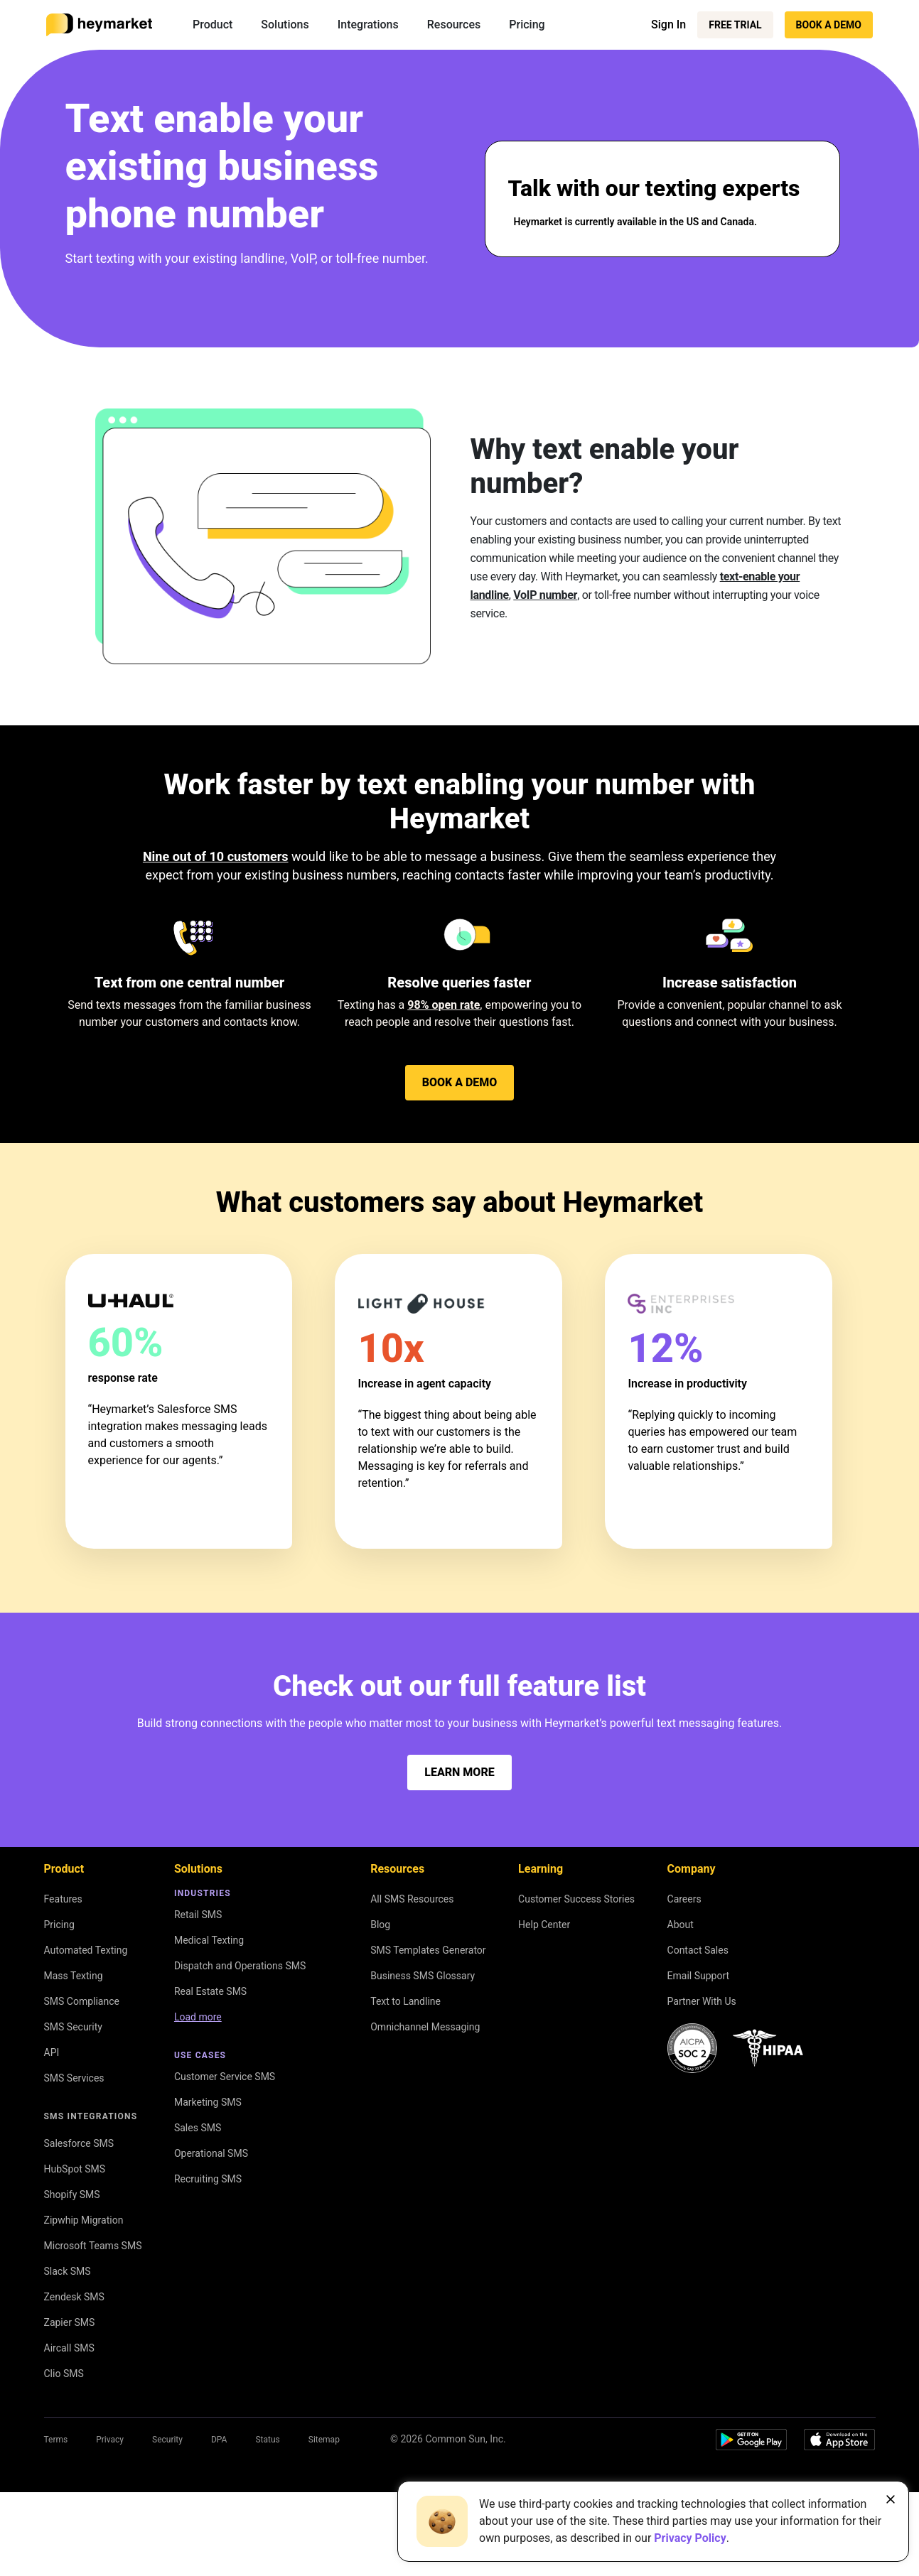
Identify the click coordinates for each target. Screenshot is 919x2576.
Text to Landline (405, 2001)
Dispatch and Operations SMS (240, 1965)
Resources (454, 24)
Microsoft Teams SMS (93, 2245)
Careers (684, 1899)
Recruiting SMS (208, 2179)
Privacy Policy (690, 2538)
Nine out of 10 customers (216, 856)
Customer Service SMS (224, 2076)
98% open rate (443, 1005)
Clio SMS (64, 2373)
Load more (198, 2017)
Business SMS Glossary (422, 1975)
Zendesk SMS (74, 2296)
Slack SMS (67, 2271)
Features (63, 1899)
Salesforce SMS (79, 2143)
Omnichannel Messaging (425, 2027)
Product (212, 24)
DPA (219, 2440)
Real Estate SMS (210, 1991)
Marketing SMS (208, 2102)
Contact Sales (698, 1950)
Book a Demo (828, 25)
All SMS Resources (411, 1899)
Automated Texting (86, 1950)
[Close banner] (890, 2499)
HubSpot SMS (75, 2169)
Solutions (284, 24)
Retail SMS (198, 1914)
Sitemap (324, 2440)
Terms (56, 2440)
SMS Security (73, 2027)
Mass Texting (73, 1975)
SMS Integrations (91, 2116)
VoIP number (545, 595)
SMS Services (74, 2078)
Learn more (459, 1772)
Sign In (668, 24)
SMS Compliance (81, 2001)
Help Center (544, 1924)
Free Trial (735, 25)
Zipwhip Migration (84, 2220)
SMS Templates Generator (427, 1950)
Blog (380, 1924)
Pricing (526, 24)
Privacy (110, 2440)
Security (167, 2440)
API (52, 2052)
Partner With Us (701, 2001)
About (680, 1924)
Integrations (368, 24)
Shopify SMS (72, 2194)
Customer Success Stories (576, 1899)
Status (267, 2440)
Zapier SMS (69, 2322)
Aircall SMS (69, 2348)
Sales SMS (197, 2127)
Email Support (698, 1975)
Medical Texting (209, 1940)
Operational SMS (211, 2153)
